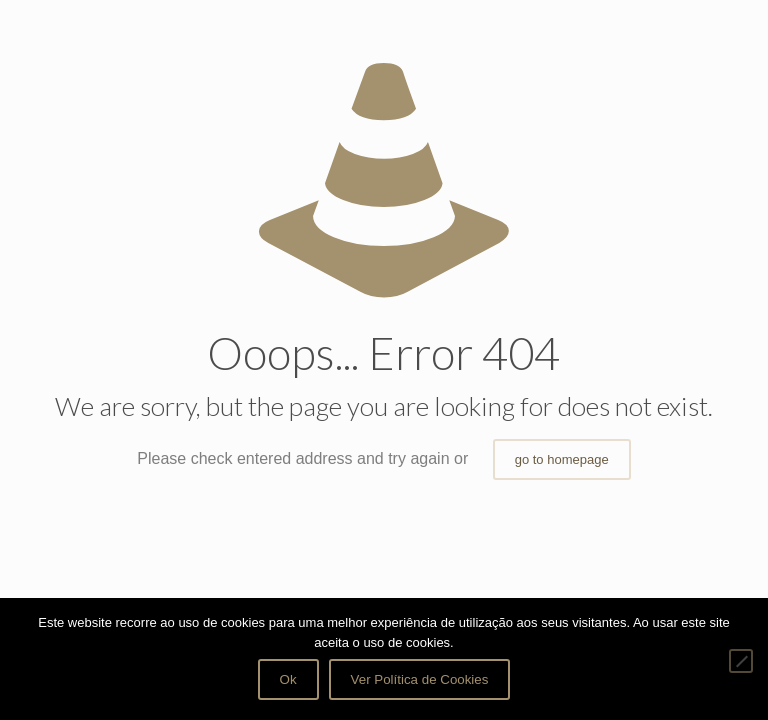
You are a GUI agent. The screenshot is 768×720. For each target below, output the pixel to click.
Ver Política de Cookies (420, 679)
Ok (288, 679)
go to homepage (562, 459)
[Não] (741, 661)
